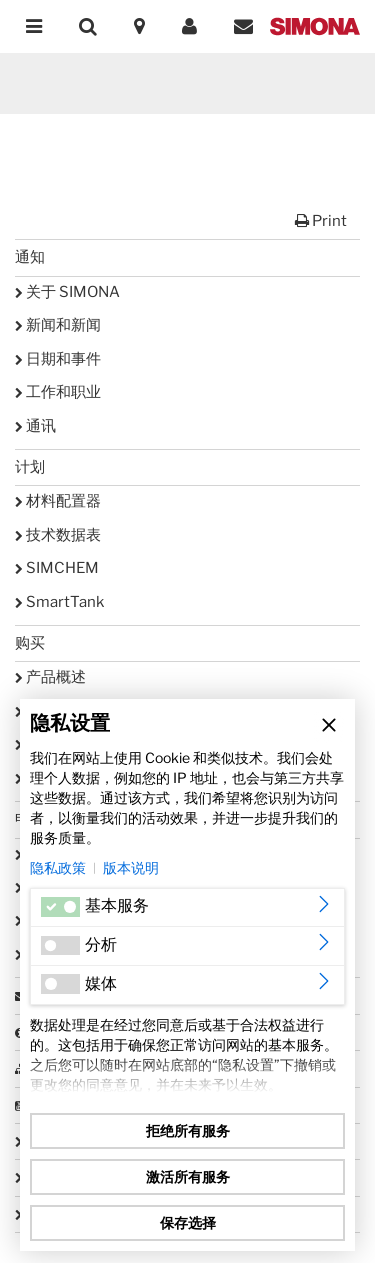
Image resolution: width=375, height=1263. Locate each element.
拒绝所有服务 (188, 1130)
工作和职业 (58, 392)
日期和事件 (58, 359)
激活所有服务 (188, 1176)
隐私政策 (58, 867)
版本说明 (131, 867)
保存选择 (188, 1222)
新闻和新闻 (58, 325)
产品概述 (50, 677)
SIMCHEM (57, 568)
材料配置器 (58, 501)
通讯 (35, 426)
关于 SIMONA (67, 292)
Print (321, 221)
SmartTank (59, 602)
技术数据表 (58, 535)
